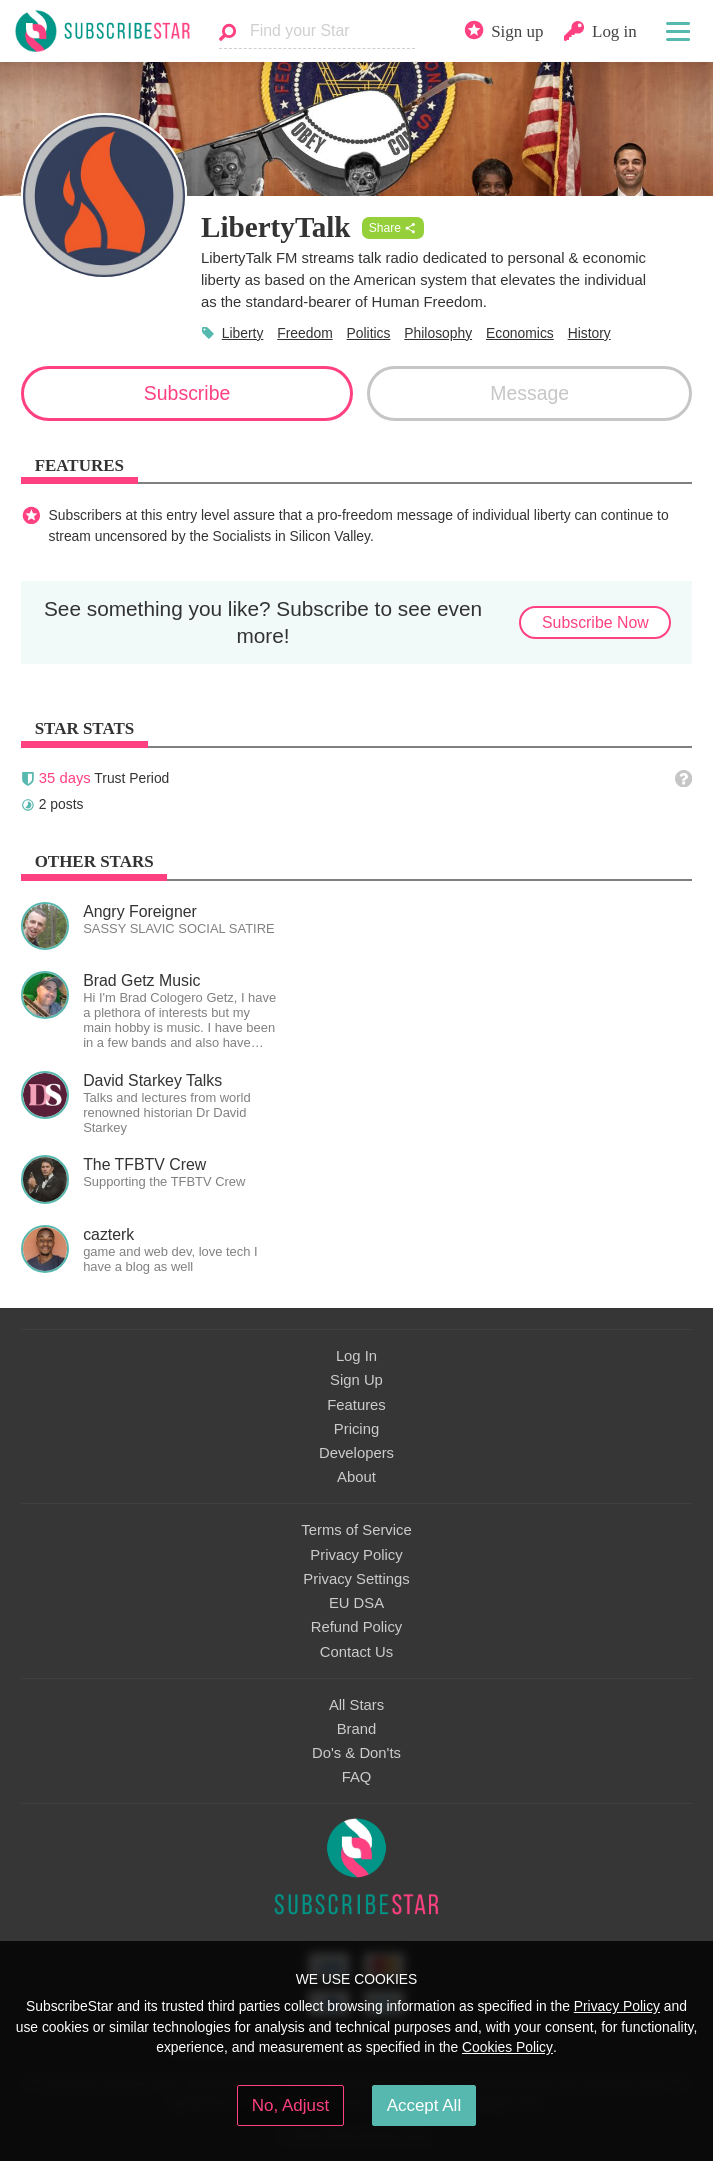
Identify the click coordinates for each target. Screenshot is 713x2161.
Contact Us (356, 1652)
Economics (520, 333)
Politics (369, 333)
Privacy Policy (356, 1555)
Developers (356, 1453)
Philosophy (438, 333)
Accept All (424, 2105)
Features (356, 1405)
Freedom (304, 333)
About (356, 1477)
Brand (357, 1729)
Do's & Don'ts (356, 1753)
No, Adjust (290, 2105)
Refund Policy (357, 1627)
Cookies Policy (507, 2047)
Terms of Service (356, 1530)
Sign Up (356, 1380)
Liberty (243, 333)
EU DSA (356, 1603)
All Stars (356, 1705)
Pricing (356, 1429)
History (589, 333)
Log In (356, 1356)
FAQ (357, 1777)
